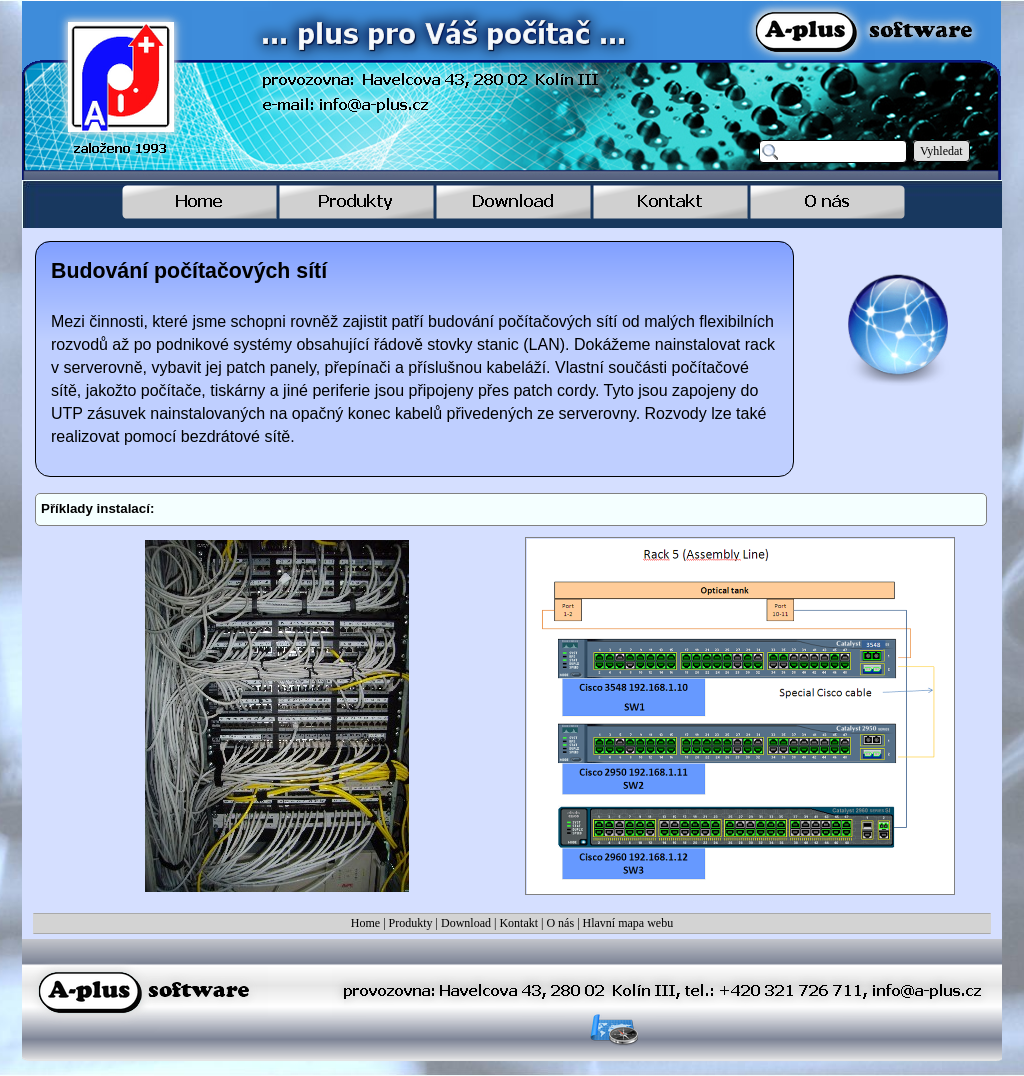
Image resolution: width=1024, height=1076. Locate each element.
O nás (560, 923)
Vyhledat (941, 151)
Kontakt (518, 923)
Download (466, 923)
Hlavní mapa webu (628, 923)
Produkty (411, 923)
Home (365, 923)
